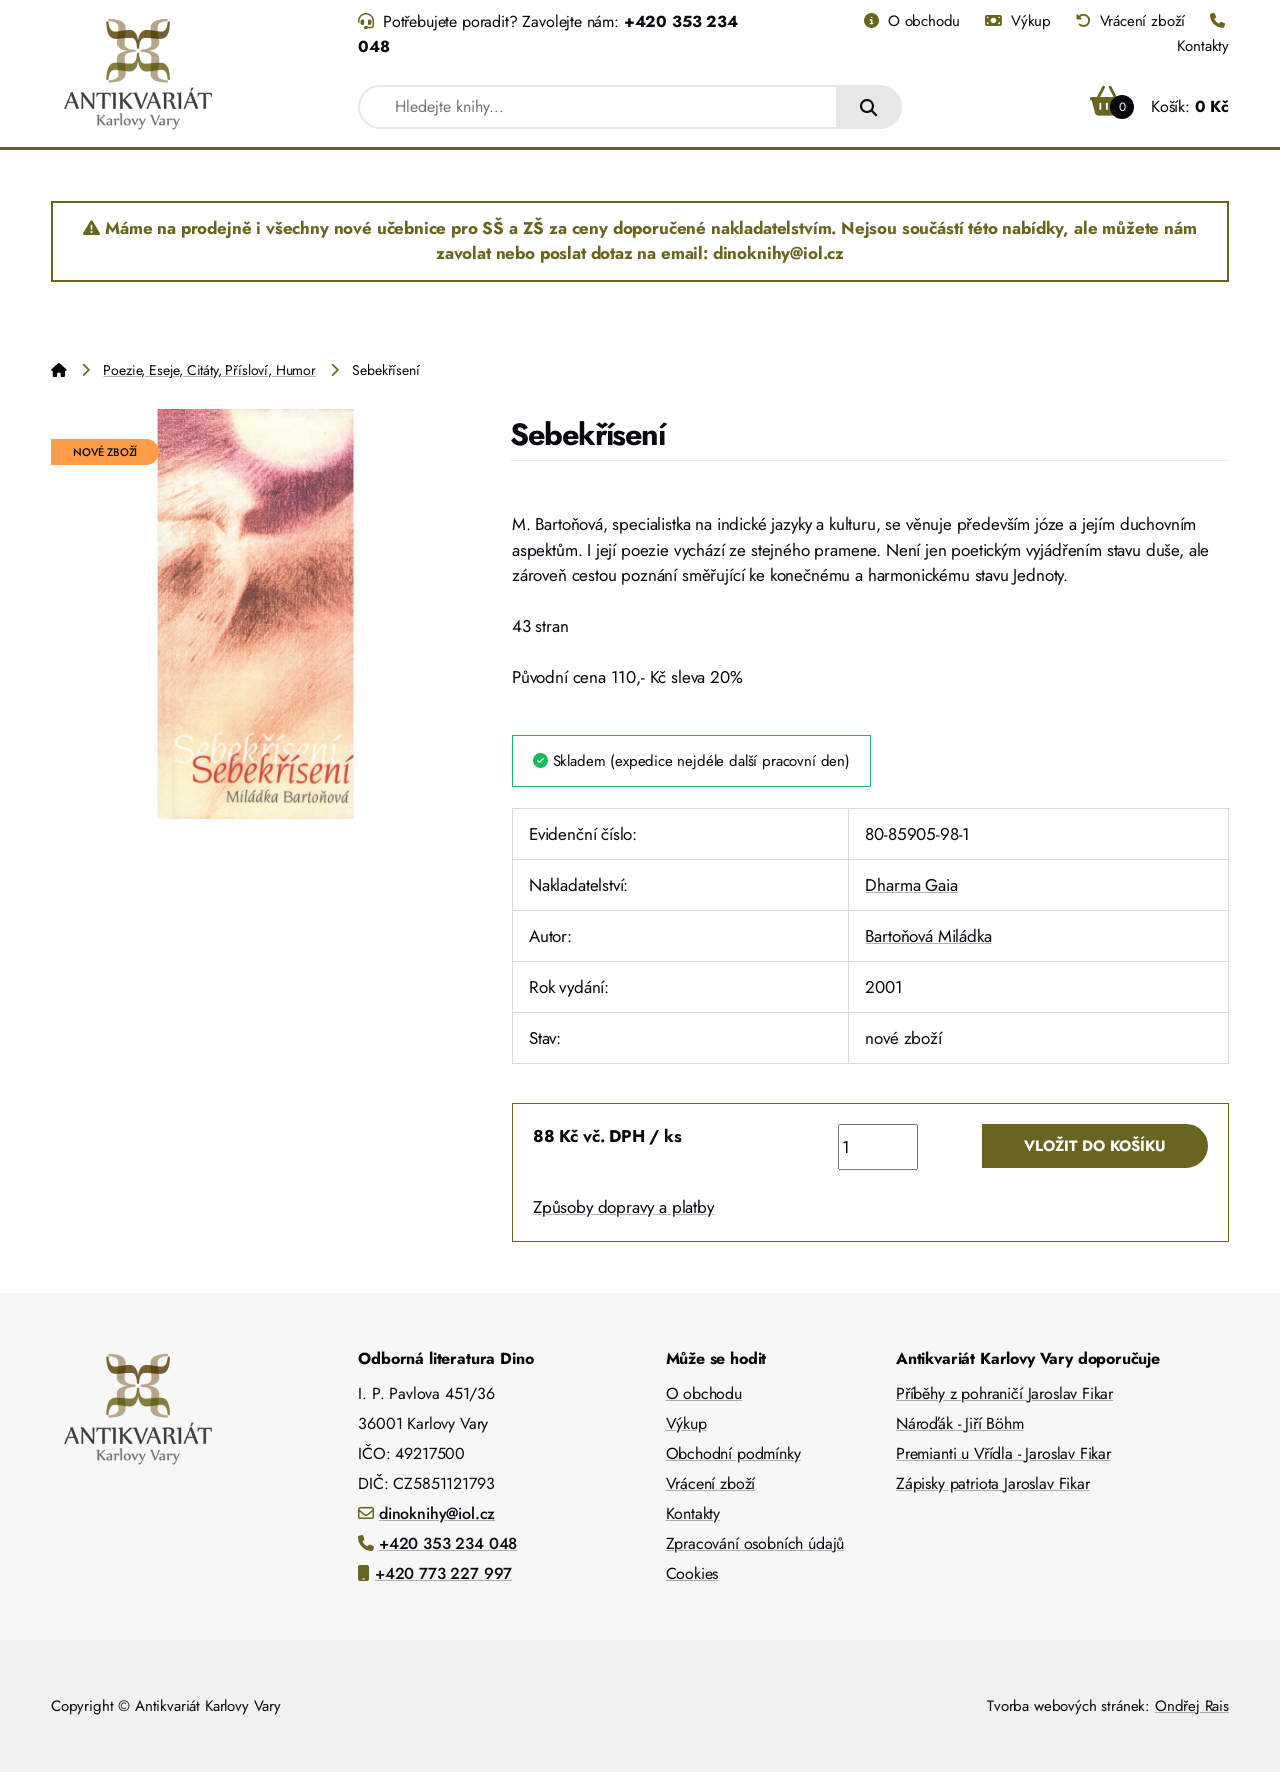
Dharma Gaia (911, 885)
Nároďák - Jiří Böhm (960, 1423)
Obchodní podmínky (733, 1453)
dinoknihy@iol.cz (437, 1513)
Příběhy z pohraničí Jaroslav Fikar (1004, 1393)
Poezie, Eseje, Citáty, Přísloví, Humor (209, 370)
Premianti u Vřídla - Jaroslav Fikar (1003, 1453)
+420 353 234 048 (448, 1543)
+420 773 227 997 (443, 1573)
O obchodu (912, 21)
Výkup (1018, 21)
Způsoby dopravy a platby (623, 1207)
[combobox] (598, 107)
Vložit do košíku (1095, 1146)
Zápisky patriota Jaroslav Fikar (993, 1483)
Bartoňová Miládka (928, 936)
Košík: (1159, 106)
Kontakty (693, 1513)
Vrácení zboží (1130, 21)
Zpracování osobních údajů (755, 1543)
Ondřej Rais (1192, 1706)
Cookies (692, 1573)
